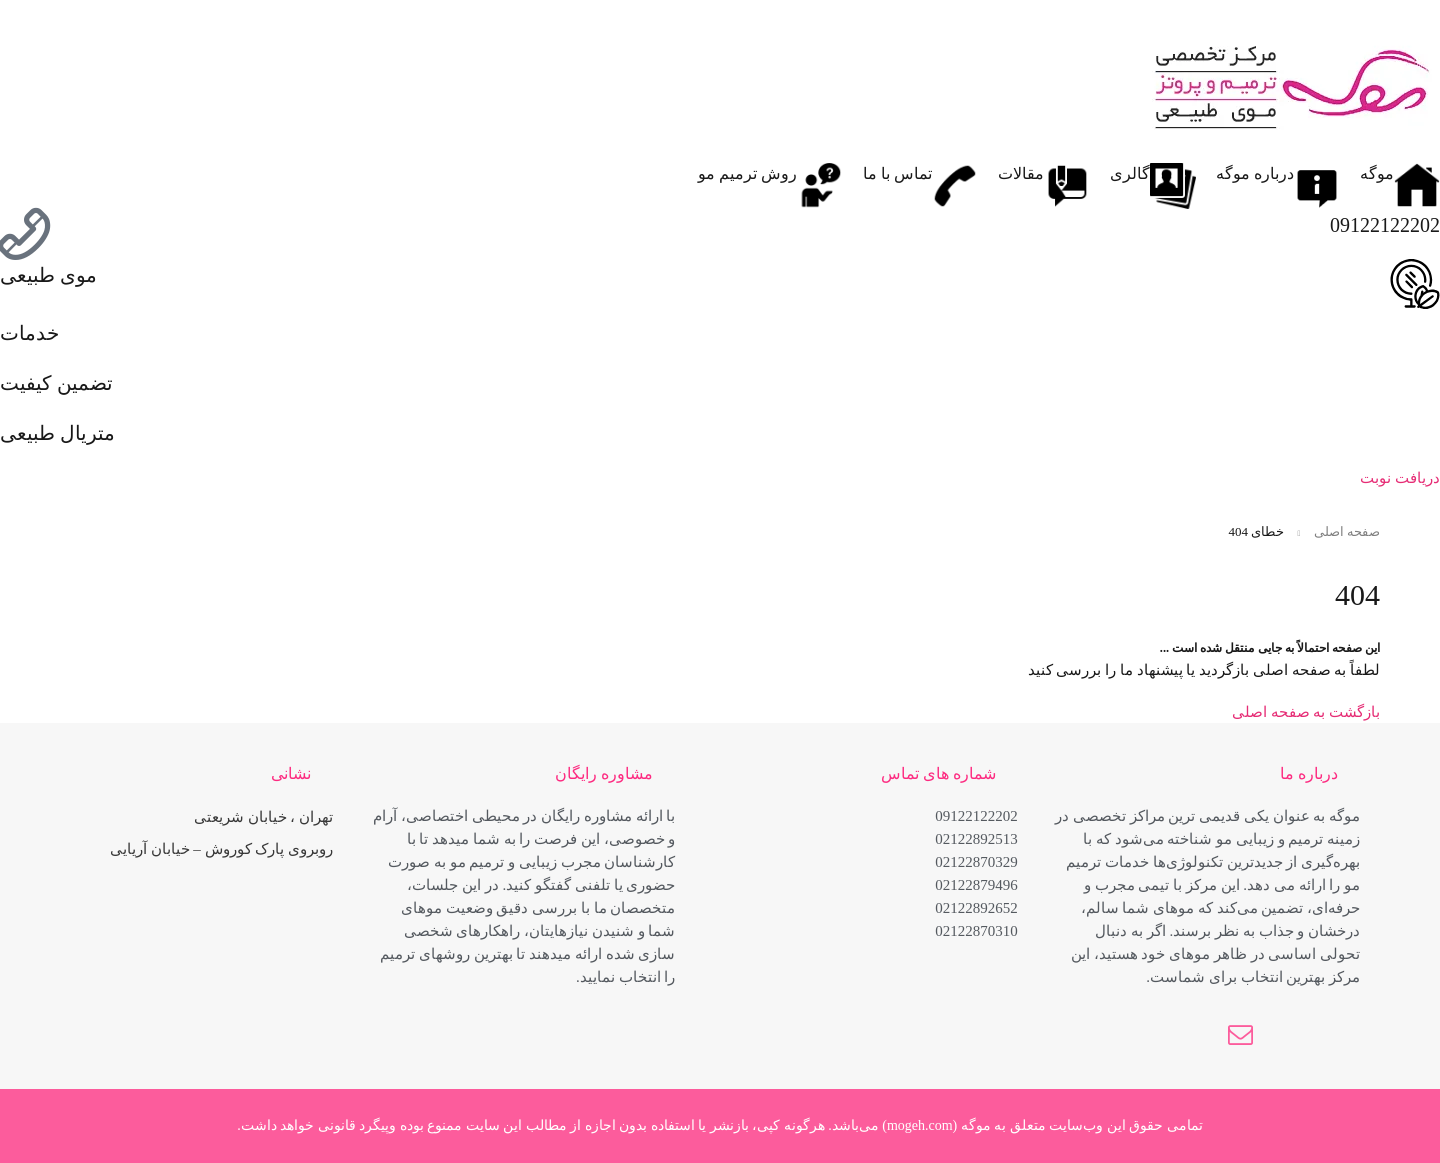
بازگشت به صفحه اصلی (1306, 712)
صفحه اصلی (1347, 531)
